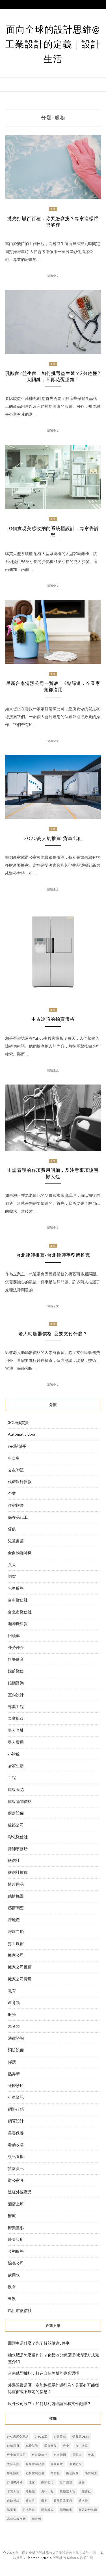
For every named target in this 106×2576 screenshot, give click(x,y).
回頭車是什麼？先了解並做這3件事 (39, 2343)
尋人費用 (16, 1742)
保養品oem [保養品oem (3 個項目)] (80, 2436)
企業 (12, 1493)
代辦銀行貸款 (20, 1481)
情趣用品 (16, 1884)
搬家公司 (16, 1955)
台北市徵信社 (20, 1611)
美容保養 (16, 2132)
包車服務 (16, 1588)
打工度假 (16, 1943)
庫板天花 (16, 1789)
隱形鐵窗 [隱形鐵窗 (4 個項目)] (66, 2509)
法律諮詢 (16, 2038)
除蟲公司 (16, 2263)
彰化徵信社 (18, 1836)
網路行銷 (16, 2109)
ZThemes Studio (38, 2558)
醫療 (12, 2215)
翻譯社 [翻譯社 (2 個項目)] (86, 2491)
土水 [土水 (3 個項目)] (91, 2454)
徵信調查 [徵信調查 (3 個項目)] (72, 2473)
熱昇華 (14, 2073)
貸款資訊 (16, 2168)
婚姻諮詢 (16, 1682)
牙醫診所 (16, 2085)
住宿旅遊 (16, 1505)
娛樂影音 (16, 1659)
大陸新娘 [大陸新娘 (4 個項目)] (13, 2464)
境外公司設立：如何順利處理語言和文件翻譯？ (49, 2403)
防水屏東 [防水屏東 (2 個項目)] (29, 2509)
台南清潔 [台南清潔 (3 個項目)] (60, 2454)
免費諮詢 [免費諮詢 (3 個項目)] (32, 2445)
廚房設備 (16, 1813)
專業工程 (16, 1706)
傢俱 (12, 1528)
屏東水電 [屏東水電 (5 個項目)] (57, 2464)
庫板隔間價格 (20, 1801)
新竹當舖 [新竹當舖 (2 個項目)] (66, 2482)
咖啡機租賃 (18, 1623)
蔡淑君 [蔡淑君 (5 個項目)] (30, 2500)
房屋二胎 (16, 1931)
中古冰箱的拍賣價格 (53, 1019)
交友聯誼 (16, 1469)
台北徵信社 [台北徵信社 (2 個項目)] (39, 2454)
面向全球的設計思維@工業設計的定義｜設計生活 (53, 44)
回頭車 (14, 1635)
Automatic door (22, 1434)
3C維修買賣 (18, 1422)
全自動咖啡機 (20, 1552)
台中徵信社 (18, 1600)
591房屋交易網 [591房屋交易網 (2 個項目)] (18, 2436)
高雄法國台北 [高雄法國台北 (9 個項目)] (16, 2518)
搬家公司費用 (20, 1978)
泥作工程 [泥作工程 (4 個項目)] (47, 2491)
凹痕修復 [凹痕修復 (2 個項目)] (50, 2445)
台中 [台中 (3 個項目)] (66, 2445)
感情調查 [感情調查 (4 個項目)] (91, 2473)
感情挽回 (16, 1896)
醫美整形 (16, 2227)
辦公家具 (16, 2180)
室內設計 (16, 1694)
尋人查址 (16, 1730)
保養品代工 (18, 1517)
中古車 (14, 1457)
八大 (12, 1564)
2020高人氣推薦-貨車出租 (53, 838)
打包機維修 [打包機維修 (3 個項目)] (15, 2482)
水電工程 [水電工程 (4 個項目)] (13, 2491)
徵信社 (14, 1860)
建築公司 (16, 1824)
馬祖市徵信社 (20, 2310)
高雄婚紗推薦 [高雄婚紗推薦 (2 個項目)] (88, 2509)
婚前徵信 (16, 1670)
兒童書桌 (16, 1540)
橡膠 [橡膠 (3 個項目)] (82, 2482)
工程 (12, 1777)
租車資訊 (16, 2097)
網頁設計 (16, 2121)
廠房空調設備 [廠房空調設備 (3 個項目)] (35, 2473)
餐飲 (12, 2298)
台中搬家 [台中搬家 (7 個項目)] (81, 2445)
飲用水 (14, 2275)
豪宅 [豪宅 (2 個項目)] (44, 2500)
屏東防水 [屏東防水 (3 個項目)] (75, 2464)
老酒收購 (16, 2144)
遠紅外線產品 (20, 2191)
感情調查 (16, 1907)
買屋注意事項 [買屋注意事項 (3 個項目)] (63, 2500)
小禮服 (14, 1754)
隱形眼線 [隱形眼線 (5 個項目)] (47, 2509)
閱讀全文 (53, 275)
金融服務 (16, 2251)
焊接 (12, 2061)
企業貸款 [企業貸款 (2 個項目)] (60, 2436)
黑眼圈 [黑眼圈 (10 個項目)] (36, 2518)
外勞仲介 (16, 1647)
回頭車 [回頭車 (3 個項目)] (77, 2454)
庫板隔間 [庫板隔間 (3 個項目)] (13, 2473)
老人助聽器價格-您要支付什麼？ (53, 1333)
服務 (53, 209)
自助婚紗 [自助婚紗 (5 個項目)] (13, 2500)
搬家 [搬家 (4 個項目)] (32, 2482)
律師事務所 (18, 1848)
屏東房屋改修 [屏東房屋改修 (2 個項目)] (35, 2464)
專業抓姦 (16, 1718)
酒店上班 (16, 2203)
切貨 (12, 1576)
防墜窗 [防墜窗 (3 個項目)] (11, 2509)
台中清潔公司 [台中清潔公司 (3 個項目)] (16, 2454)
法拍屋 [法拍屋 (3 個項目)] (30, 2491)
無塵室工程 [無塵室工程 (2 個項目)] (67, 2491)
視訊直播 (16, 2156)
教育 (12, 1990)
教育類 (14, 2002)
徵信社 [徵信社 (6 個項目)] (55, 2473)
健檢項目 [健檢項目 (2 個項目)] (13, 2445)
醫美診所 (16, 2239)
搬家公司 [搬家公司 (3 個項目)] (47, 2482)
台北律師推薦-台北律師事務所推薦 (53, 1255)
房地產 (14, 1919)
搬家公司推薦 (20, 1967)
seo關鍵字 (17, 1446)
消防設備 (16, 2049)
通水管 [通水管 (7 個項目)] (83, 2500)
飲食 (12, 2286)
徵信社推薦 (18, 1872)
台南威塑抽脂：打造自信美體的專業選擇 (43, 2373)
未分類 (14, 2026)
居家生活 (16, 1765)
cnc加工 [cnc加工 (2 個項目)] (41, 2436)
